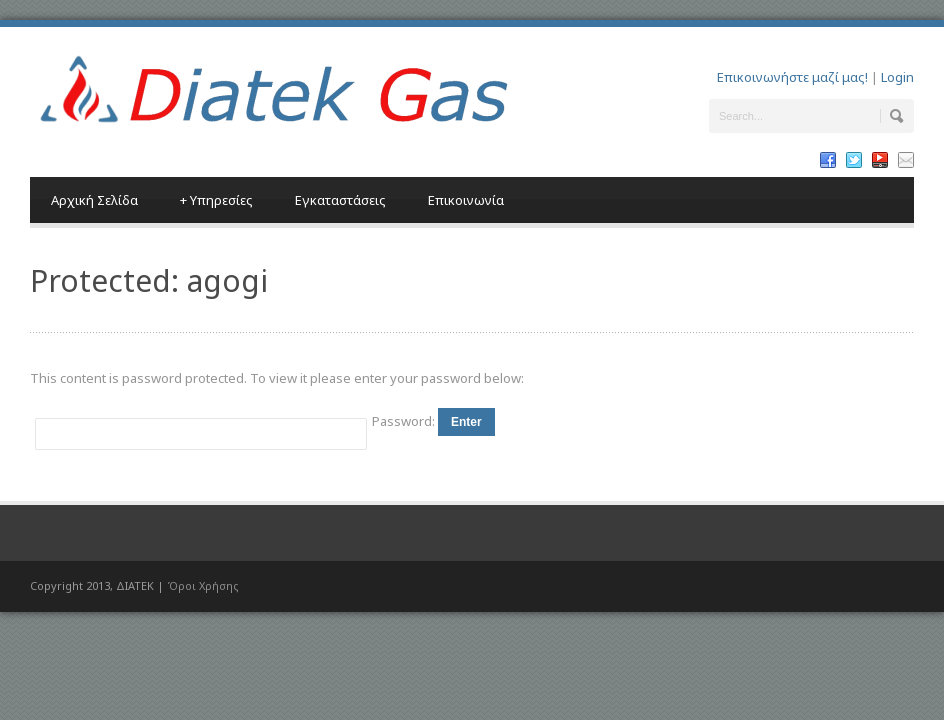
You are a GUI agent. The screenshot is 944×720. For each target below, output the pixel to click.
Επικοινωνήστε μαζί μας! (792, 77)
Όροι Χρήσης (203, 585)
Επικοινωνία (466, 200)
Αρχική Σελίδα (94, 200)
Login (897, 77)
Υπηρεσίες (216, 200)
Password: (405, 421)
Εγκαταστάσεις (340, 200)
